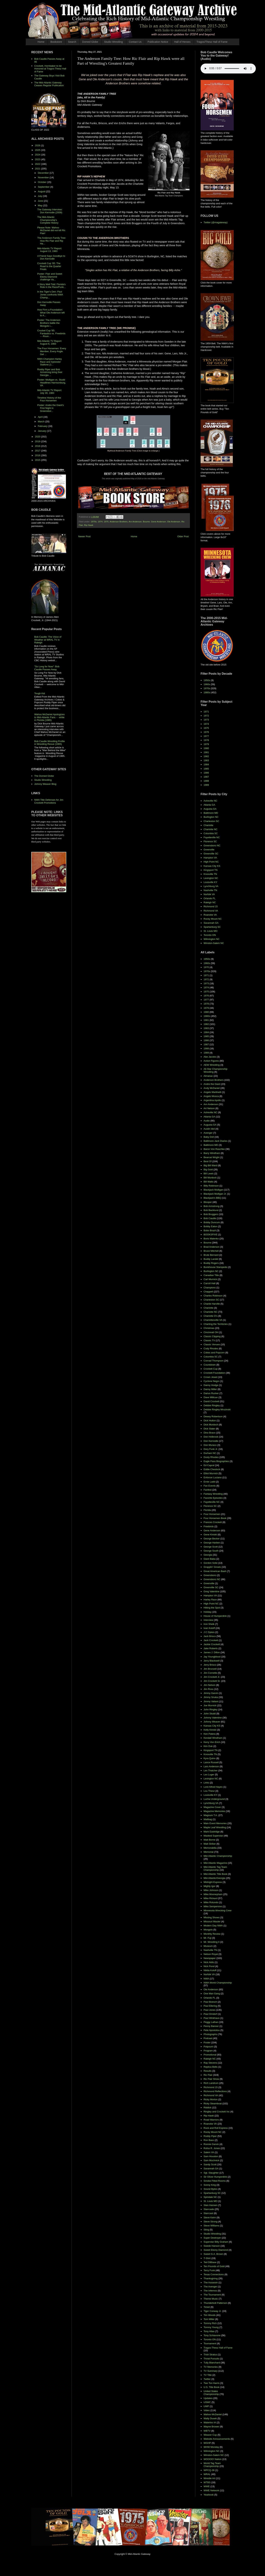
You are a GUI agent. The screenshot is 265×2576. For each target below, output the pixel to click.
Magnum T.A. (211, 1815)
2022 (38, 164)
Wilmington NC (212, 939)
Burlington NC (211, 817)
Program (208, 2050)
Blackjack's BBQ (212, 1197)
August (42, 191)
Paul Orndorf (210, 2014)
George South (211, 1550)
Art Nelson (209, 1108)
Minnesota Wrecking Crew (217, 1910)
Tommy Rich (210, 2323)
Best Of (207, 1161)
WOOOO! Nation (213, 2459)
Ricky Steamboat (213, 2103)
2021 (38, 168)
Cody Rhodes (211, 1348)
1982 (206, 756)
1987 (206, 776)
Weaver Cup (210, 2434)
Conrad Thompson (213, 1360)
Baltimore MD (211, 813)
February (43, 426)
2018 (38, 446)
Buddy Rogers (211, 1263)
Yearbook (208, 2494)
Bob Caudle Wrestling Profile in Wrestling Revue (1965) (49, 743)
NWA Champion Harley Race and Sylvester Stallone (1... (49, 362)
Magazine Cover (212, 1807)
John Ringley (210, 1709)
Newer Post (84, 536)
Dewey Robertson (213, 1416)
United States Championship (211, 2392)
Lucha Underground (214, 1799)
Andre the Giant (212, 1084)
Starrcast (208, 2213)
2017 (38, 450)
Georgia (208, 1554)
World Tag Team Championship (212, 2465)
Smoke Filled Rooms (215, 2180)
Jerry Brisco (210, 1664)
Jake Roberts (211, 1648)
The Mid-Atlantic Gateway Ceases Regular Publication (49, 84)
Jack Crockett (211, 1640)
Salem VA (209, 2152)
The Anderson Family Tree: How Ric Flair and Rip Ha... (51, 240)
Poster (207, 2042)
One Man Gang (212, 1993)
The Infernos (210, 2290)
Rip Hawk (88, 525)
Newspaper (210, 1958)
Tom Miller (209, 2319)
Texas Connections (214, 2274)
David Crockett (211, 1401)
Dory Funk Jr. (211, 1449)
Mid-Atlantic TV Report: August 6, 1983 (49, 342)
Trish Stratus (210, 2354)
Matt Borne (209, 1839)
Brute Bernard (211, 1255)
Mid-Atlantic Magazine (215, 1863)
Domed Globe (90, 41)
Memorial (208, 1851)
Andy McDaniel (212, 1088)
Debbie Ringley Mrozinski (217, 1409)
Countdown (210, 1364)
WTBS (207, 2482)
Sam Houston (211, 2156)
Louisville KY (210, 882)
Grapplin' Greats (212, 1567)
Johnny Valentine (213, 1717)
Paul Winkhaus (212, 2018)
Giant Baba (209, 1558)
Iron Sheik (209, 1624)
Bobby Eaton (210, 1226)
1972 (206, 715)
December (44, 172)
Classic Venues (212, 1344)
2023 (38, 159)
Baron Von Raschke (214, 1149)
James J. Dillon (212, 1652)
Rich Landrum (211, 2083)
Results (207, 2070)
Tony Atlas (209, 2331)
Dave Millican (211, 1397)
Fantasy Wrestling (213, 1493)
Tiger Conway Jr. (212, 2311)
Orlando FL (209, 898)
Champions (210, 1287)
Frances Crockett (213, 1522)
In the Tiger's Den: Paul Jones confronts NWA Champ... (50, 294)
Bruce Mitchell (211, 1251)
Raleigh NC (210, 902)
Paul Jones (209, 2010)
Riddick (207, 2107)
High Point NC (211, 861)
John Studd (210, 1713)
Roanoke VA (210, 914)
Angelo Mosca (211, 1096)
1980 (206, 748)
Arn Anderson (135, 521)
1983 (206, 760)
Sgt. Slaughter (211, 2172)
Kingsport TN (211, 870)
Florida (207, 1510)
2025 (38, 150)
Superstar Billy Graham (216, 2241)
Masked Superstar (213, 1835)
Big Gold (208, 1169)
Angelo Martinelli (212, 1092)
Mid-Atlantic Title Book (215, 1874)
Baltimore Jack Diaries (215, 1141)
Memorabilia (210, 1847)
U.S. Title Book (211, 2387)
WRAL (207, 2474)
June (41, 200)
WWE (207, 2486)
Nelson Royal (211, 1954)
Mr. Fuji (207, 1938)
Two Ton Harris (211, 2383)
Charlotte (208, 825)
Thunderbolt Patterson (215, 2303)
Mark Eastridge (212, 1831)
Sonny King (210, 2185)
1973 (206, 719)
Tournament (210, 2343)
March (41, 421)
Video (207, 2410)
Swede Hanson (212, 2245)
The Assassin (211, 2282)
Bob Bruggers (211, 1214)
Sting (206, 2229)
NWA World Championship (218, 1982)
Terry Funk (209, 2270)
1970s (94, 521)
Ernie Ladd (209, 1481)
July (40, 196)
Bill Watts (208, 1181)
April (40, 417)
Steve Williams (211, 2225)
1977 (206, 736)
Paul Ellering (210, 2005)
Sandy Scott (210, 2164)
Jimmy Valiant (211, 1701)
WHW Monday (211, 2447)
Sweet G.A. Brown (213, 2254)
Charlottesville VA (213, 1320)
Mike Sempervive (213, 1906)
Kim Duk (208, 1746)
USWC (207, 2402)
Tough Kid (39, 693)
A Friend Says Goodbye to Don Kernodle (51, 257)
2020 (38, 436)
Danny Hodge (211, 1385)
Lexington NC (211, 878)
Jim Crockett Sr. (212, 1681)
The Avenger (210, 2286)
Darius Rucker (211, 1393)
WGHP (207, 2443)
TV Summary (211, 2371)
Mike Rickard (210, 1898)
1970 (206, 967)
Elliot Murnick (211, 1473)
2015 (38, 460)
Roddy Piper (210, 2136)
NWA (206, 1978)
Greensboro (210, 1575)
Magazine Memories (214, 1811)
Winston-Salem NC (214, 943)
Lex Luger (209, 1774)
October (42, 182)
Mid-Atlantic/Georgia (214, 1878)
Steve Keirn (210, 2217)
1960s (207, 684)
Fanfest (207, 1489)
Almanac (208, 1076)
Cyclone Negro (211, 1381)
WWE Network (211, 2490)
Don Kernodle (211, 1441)
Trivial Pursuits (211, 2358)
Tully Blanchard (212, 2362)
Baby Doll (209, 1136)
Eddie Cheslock (212, 1469)
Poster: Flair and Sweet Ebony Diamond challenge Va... (49, 276)
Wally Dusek (210, 2418)
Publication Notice (158, 41)
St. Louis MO (210, 931)
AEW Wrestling (212, 1064)
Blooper (208, 1202)
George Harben (212, 1542)
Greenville (209, 849)
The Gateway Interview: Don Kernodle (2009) (49, 211)
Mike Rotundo (211, 1902)
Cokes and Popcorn (214, 1352)
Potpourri (208, 2046)
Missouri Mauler (212, 1921)
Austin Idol (209, 1128)
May (40, 205)
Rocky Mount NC (213, 918)
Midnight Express (213, 1882)
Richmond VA (211, 910)
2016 (38, 455)
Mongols (208, 1929)
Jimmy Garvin (211, 1693)
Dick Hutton (210, 1420)
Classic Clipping (212, 1336)
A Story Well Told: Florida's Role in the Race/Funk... (51, 286)
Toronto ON (210, 935)
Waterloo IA (210, 2422)
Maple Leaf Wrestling (215, 1827)
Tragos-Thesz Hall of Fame (218, 2347)
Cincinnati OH (211, 1332)
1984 (206, 764)
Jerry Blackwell (212, 1660)
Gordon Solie (211, 1563)
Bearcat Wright (211, 1157)
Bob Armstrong (211, 1206)
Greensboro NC (212, 845)
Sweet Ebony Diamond (216, 2250)
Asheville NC (210, 800)
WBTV (207, 2430)
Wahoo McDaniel (213, 2414)
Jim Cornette (210, 1672)
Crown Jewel (210, 1377)
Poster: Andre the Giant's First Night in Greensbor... (50, 408)
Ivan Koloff (209, 1628)
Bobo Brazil (210, 1230)
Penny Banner (211, 2026)
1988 (206, 780)
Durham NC (210, 1453)
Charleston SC (211, 821)
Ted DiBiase (210, 2262)
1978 (206, 740)
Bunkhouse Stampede (215, 1267)
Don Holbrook (211, 1436)
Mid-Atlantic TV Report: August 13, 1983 (49, 250)
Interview (208, 1620)
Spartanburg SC (212, 927)
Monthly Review (212, 1933)
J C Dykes (209, 1632)
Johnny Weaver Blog (45, 784)
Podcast (208, 2038)
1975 (106, 521)
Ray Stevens (210, 2062)
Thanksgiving (211, 2278)
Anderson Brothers (119, 521)
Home (41, 41)
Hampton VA (210, 857)
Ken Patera (209, 1733)
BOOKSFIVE (210, 1234)
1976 (206, 732)
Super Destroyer (212, 2237)
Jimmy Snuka (211, 1697)
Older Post (183, 536)
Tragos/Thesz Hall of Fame (212, 41)
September (44, 186)
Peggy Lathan (211, 2022)
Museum (208, 1946)
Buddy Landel (211, 1259)
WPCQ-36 (209, 2470)
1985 (206, 768)
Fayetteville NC (212, 837)
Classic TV (209, 1340)
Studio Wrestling (113, 41)
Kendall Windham (213, 1737)
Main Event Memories (215, 1823)
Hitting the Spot (212, 1607)
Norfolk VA (209, 894)
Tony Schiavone (212, 2335)
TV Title (208, 2375)
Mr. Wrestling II (211, 1942)
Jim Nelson (209, 1685)
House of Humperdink (215, 1616)
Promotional (210, 2054)
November (44, 177)
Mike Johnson (211, 1890)
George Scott (211, 1546)
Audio (207, 1120)
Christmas (209, 1328)
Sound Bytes (210, 2189)
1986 (206, 772)
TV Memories (211, 2366)
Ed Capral (209, 1465)
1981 (206, 752)
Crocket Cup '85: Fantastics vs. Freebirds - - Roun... (51, 333)
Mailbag (208, 1819)
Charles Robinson (213, 1295)
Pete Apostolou (212, 2030)
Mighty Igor (209, 1886)
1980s (207, 692)
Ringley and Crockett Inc (217, 2111)
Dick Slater (209, 1428)
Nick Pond (209, 1966)
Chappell (208, 1291)
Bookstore (56, 41)
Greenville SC (211, 853)
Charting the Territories (216, 1324)
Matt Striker (210, 1843)
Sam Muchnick (211, 2160)
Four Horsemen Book (215, 1518)
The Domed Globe (44, 775)
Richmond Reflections (215, 2091)
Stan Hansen (210, 2205)
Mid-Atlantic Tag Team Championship (215, 1868)
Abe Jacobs (210, 1056)
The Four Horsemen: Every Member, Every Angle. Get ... (51, 351)
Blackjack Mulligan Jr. (215, 1193)
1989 (206, 785)
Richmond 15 (211, 906)
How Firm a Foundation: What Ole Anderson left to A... (51, 312)
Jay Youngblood (212, 1656)
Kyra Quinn (209, 1758)
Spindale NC (210, 2197)
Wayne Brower (211, 2426)
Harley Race (210, 1599)
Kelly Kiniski (210, 1729)
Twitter (207, 2379)
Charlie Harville (212, 1303)
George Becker (212, 1538)
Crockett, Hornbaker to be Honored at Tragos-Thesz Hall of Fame (50, 68)
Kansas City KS (212, 866)
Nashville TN (210, 890)
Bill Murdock (210, 1177)
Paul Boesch (210, 2001)
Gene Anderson (158, 521)
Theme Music (211, 2298)
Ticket (207, 2307)
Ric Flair (208, 2075)
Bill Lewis (208, 1173)
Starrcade (209, 2209)
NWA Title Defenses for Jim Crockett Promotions (48, 801)
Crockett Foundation (214, 1372)
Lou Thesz (209, 1791)
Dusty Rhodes (211, 1457)
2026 (38, 145)
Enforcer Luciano (213, 1477)
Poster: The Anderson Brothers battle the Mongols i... (48, 323)
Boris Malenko (211, 1238)
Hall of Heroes (182, 41)
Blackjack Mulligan (213, 1189)
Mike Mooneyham (213, 1894)
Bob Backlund (211, 1210)
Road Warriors (211, 2119)
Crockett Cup (211, 1368)
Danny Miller (210, 1389)
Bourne (146, 521)
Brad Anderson (211, 1246)
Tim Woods (209, 2315)
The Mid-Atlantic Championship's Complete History (47, 220)
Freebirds (209, 1526)
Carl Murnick (210, 1279)
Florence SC (210, 841)
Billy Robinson (211, 1185)
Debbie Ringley (212, 1405)
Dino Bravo (209, 1432)
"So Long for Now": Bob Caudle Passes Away (46, 668)
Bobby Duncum (212, 1222)
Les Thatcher (211, 1770)
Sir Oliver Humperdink (215, 2176)
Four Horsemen (212, 1514)
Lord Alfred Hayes (213, 1786)
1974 (100, 521)
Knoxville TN (210, 874)
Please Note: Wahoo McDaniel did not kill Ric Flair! (51, 230)
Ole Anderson (173, 521)
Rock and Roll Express (216, 2128)
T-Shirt (207, 2258)
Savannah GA (211, 922)
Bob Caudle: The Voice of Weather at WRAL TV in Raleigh (47, 639)
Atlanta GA (209, 804)
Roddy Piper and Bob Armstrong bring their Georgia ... (49, 372)
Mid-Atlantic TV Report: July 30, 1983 (49, 392)
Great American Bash (215, 1571)
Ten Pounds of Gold (214, 2266)
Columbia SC (211, 833)
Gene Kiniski (210, 1534)
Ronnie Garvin (211, 2144)
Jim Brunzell (210, 1668)
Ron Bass (209, 2140)
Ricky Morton (211, 2099)
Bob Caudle (210, 1218)
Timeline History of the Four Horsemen (49, 399)
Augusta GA (210, 808)
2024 (38, 154)
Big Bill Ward (210, 1165)
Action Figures (211, 1060)
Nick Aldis (209, 1962)
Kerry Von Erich (212, 1742)
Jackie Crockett (212, 1644)
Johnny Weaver (212, 1721)
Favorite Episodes (213, 1497)
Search (72, 41)
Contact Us (135, 41)
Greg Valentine (211, 1591)
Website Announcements (217, 2438)
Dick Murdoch (211, 1424)
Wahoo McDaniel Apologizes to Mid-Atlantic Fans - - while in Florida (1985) (49, 717)
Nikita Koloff (210, 1970)
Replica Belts (211, 2066)
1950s (207, 680)
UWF (206, 2406)
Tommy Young (211, 2327)
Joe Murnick (210, 1705)
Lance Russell (211, 1762)
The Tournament (212, 2294)
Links (206, 1782)
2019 (38, 441)
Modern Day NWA (213, 1925)
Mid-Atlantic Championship (218, 1856)
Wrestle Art (209, 2478)
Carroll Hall (209, 1283)
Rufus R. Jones (212, 2148)
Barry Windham (212, 1153)
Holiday (207, 1612)
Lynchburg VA (211, 886)
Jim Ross (208, 1689)
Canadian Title (211, 1275)
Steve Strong (210, 2221)
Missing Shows (212, 1917)
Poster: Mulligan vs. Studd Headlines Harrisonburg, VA (51, 382)
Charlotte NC (210, 829)
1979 (206, 744)
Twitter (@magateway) (215, 222)
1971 (206, 711)
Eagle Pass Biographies (216, 1461)
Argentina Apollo (212, 1100)
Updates (208, 2398)
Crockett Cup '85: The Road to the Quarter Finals (49, 266)
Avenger (208, 1132)
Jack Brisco (210, 1636)
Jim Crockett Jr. (212, 1677)
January (42, 431)
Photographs (210, 2034)
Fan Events (210, 1485)
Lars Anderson (211, 1766)
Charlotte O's (210, 1316)
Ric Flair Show (211, 2079)
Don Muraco (210, 1445)
